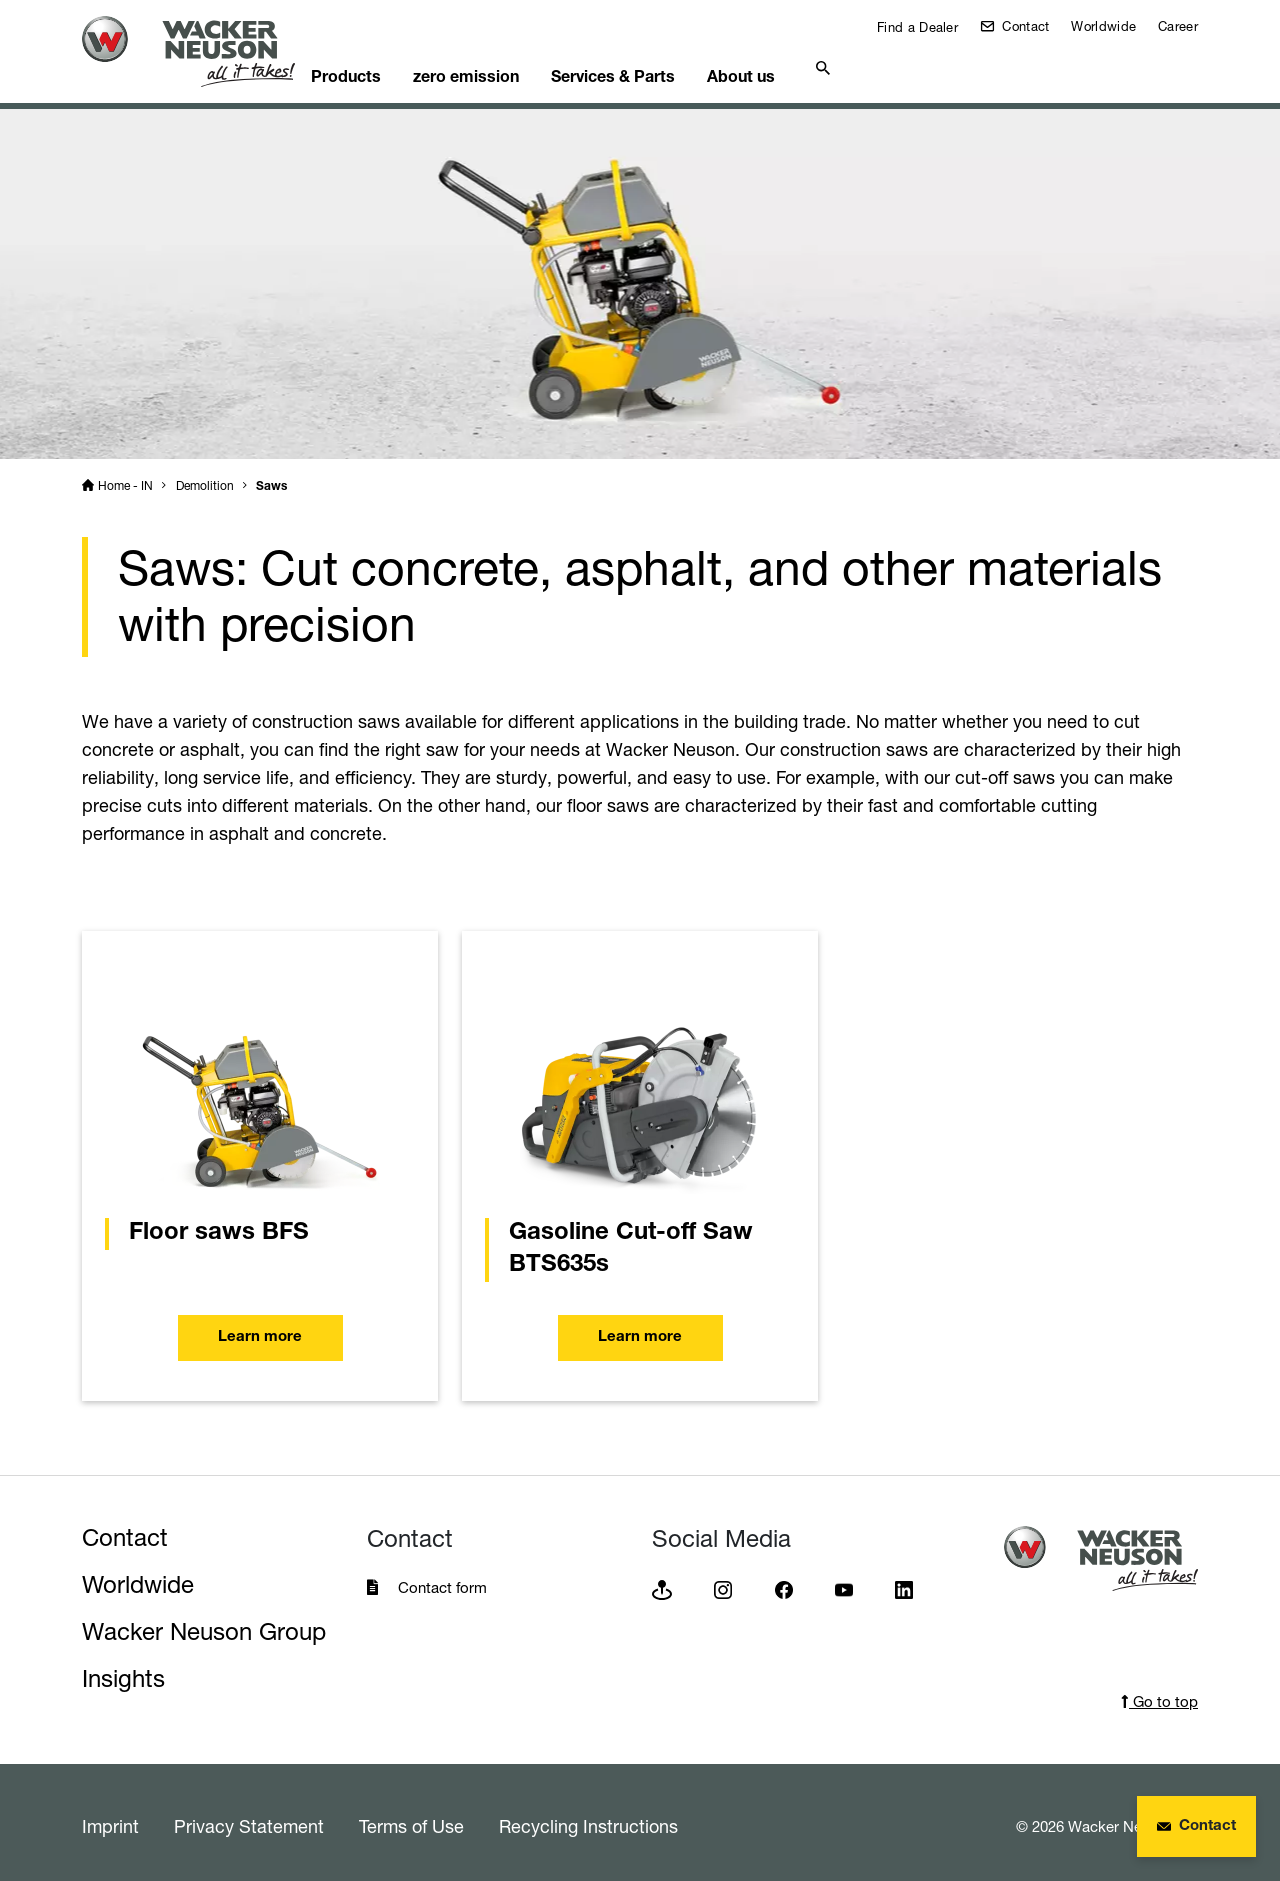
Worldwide (1103, 26)
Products (382, 66)
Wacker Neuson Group (204, 1624)
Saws (271, 480)
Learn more (260, 1334)
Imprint (110, 1819)
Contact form (442, 1580)
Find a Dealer (915, 27)
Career (1178, 26)
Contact (1023, 26)
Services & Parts (668, 66)
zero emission (512, 66)
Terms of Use (411, 1819)
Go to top (1159, 1694)
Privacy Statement (249, 1819)
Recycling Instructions (588, 1819)
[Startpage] (204, 51)
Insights (123, 1671)
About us (806, 66)
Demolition (205, 478)
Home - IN (125, 478)
